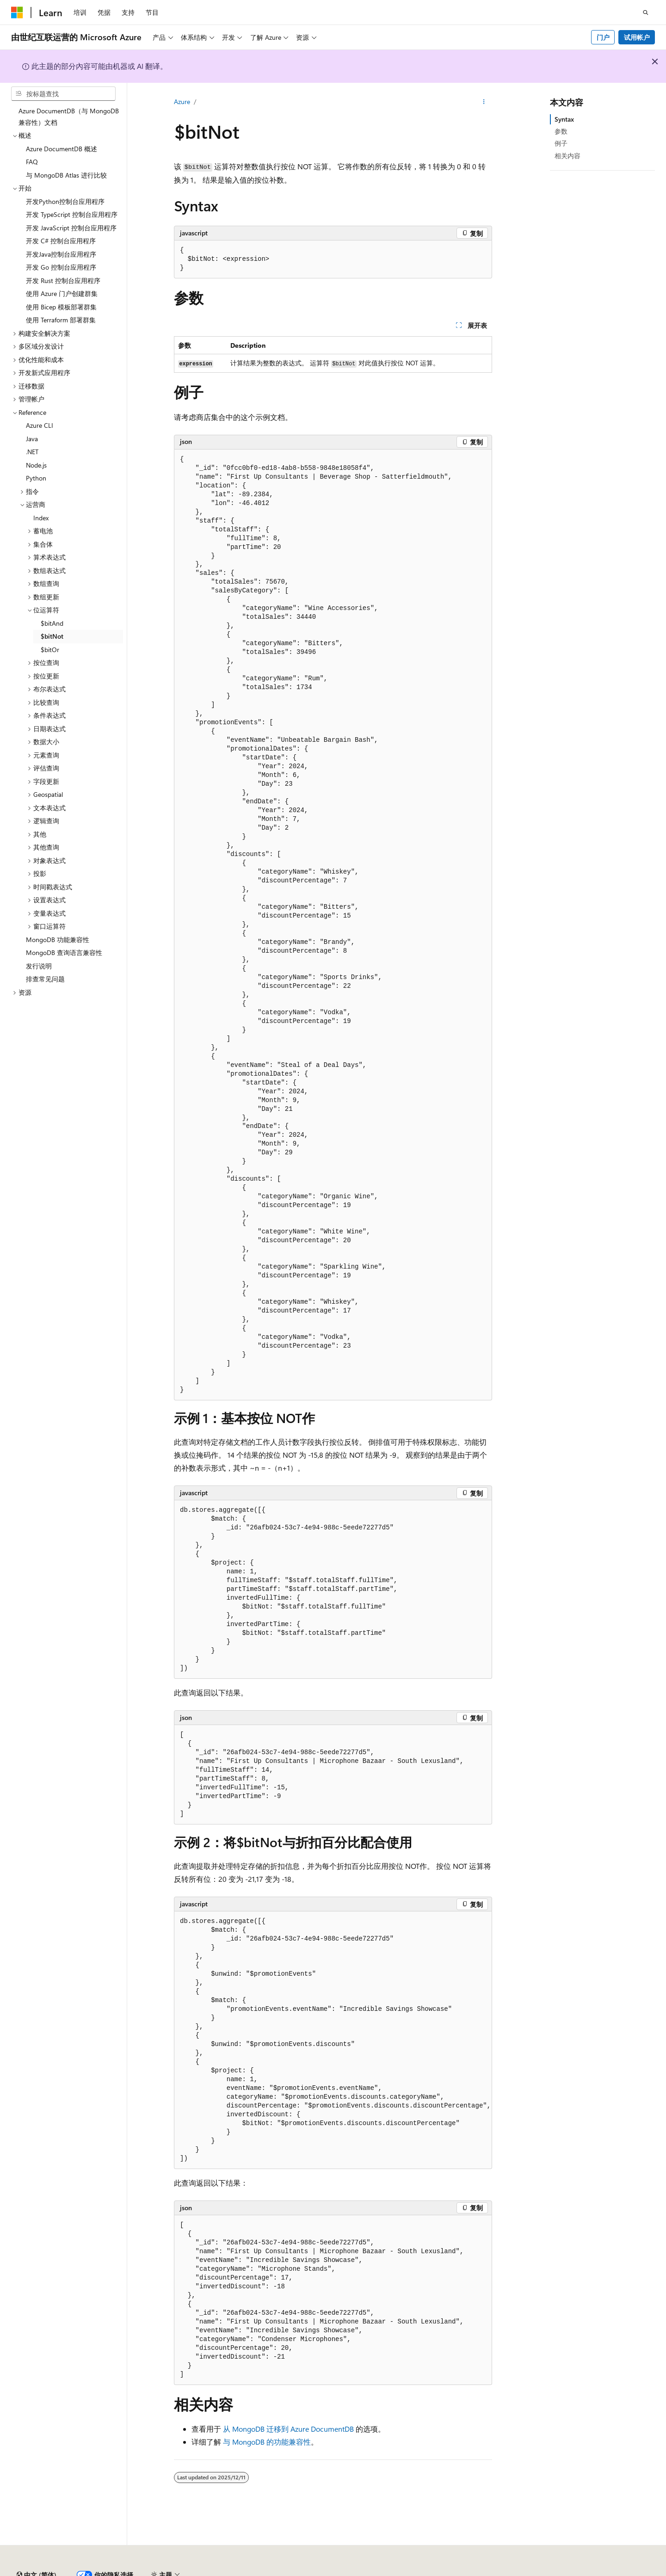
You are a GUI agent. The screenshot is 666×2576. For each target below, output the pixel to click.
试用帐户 (637, 37)
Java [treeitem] (32, 438)
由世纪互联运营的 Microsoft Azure (302, 2571)
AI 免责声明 (386, 2571)
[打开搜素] (645, 12)
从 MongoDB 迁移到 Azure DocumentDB (288, 2429)
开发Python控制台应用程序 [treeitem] (65, 201)
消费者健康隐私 (559, 2571)
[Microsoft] (17, 12)
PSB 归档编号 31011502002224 (160, 2571)
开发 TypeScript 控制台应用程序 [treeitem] (71, 214)
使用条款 (613, 2571)
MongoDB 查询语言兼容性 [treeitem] (64, 952)
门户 (603, 37)
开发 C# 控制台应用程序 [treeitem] (61, 240)
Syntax (564, 119)
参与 (488, 2571)
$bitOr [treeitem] (50, 649)
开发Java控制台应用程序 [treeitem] (61, 254)
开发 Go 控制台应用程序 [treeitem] (61, 267)
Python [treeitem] (36, 478)
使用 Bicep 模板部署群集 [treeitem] (61, 306)
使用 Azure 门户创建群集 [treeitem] (62, 293)
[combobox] (63, 93)
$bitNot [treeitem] (52, 636)
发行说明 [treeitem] (39, 965)
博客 (457, 2571)
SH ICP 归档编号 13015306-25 (54, 2571)
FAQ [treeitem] (32, 161)
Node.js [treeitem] (36, 465)
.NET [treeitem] (32, 451)
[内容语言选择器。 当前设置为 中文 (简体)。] (36, 2549)
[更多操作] (484, 102)
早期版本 (427, 2571)
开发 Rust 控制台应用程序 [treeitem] (63, 280)
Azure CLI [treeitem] (39, 425)
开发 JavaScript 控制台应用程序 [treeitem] (71, 227)
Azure (182, 101)
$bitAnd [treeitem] (52, 623)
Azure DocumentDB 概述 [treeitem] (61, 148)
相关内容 (567, 155)
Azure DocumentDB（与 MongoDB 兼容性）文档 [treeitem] (68, 116)
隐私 (228, 2571)
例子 (561, 143)
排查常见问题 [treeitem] (45, 978)
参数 (561, 131)
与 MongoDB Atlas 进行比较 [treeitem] (66, 175)
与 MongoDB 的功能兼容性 (267, 2442)
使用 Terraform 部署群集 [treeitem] (61, 319)
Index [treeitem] (41, 517)
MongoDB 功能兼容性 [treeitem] (57, 939)
